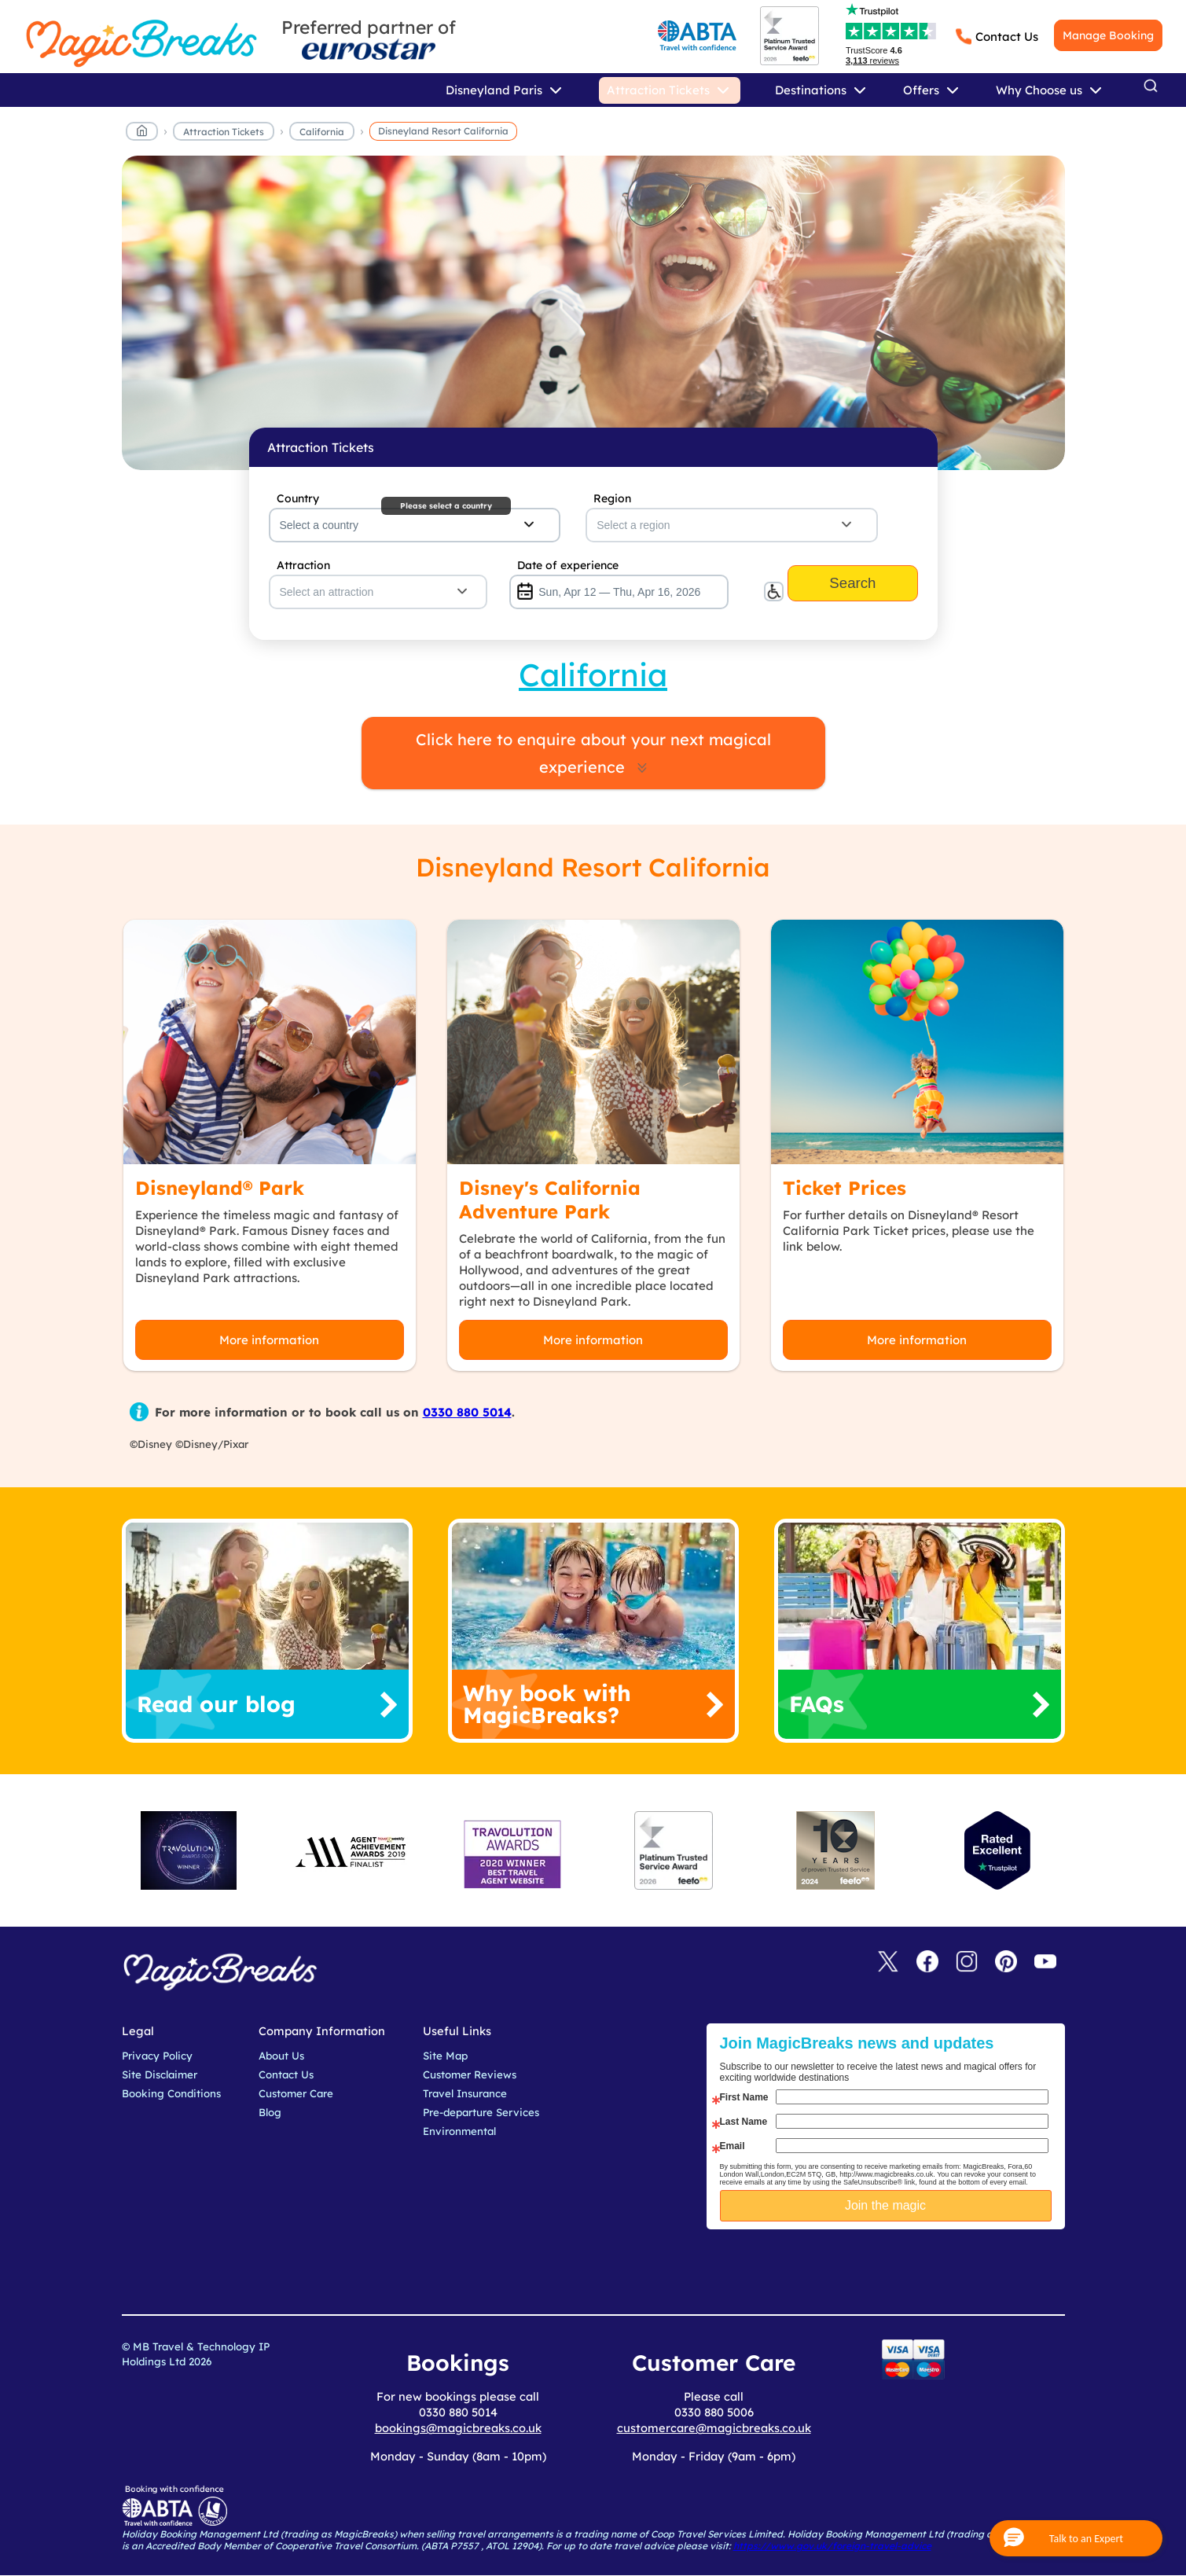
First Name (744, 2097)
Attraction (303, 565)
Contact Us (1006, 36)
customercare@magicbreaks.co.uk (714, 2427)
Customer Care (296, 2093)
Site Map (445, 2055)
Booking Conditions (171, 2093)
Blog (270, 2112)
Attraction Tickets (223, 132)
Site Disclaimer (159, 2074)
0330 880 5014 (467, 1412)
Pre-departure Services (481, 2112)
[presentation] (898, 2268)
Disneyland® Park (219, 1188)
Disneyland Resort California (443, 131)
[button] (1076, 2538)
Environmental (459, 2131)
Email (732, 2146)
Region (612, 498)
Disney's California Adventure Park (550, 1199)
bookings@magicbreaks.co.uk (458, 2427)
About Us (281, 2055)
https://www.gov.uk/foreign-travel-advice (832, 2546)
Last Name (744, 2121)
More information (269, 1339)
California (321, 132)
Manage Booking (1108, 35)
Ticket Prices (844, 1188)
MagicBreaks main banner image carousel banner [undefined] (593, 313)
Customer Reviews (469, 2074)
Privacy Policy (157, 2055)
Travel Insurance (465, 2093)
